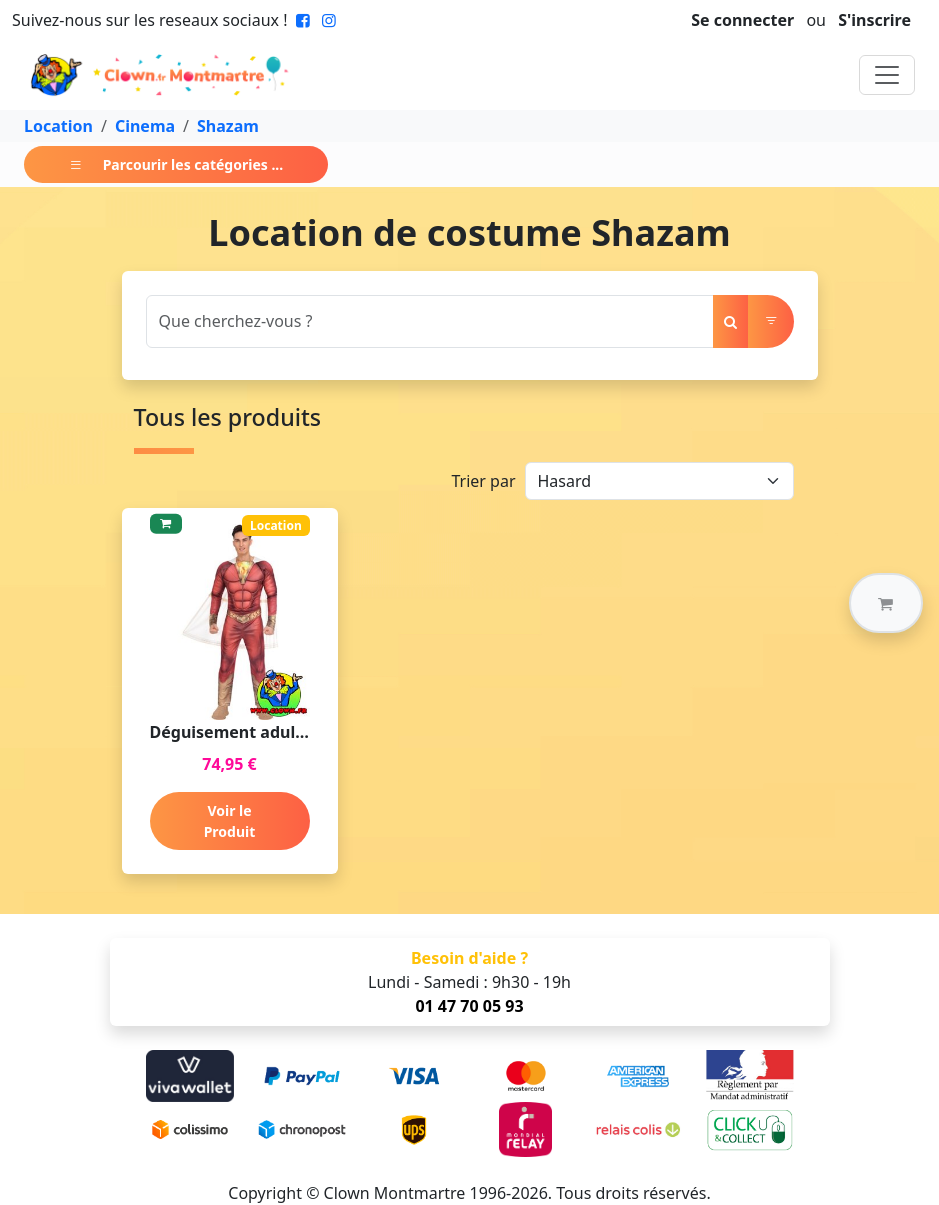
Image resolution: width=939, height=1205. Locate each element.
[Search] (430, 321)
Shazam (228, 126)
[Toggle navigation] (887, 75)
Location (58, 126)
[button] (886, 603)
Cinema (145, 126)
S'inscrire (874, 20)
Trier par (483, 481)
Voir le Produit (230, 821)
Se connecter (742, 20)
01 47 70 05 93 (469, 1006)
